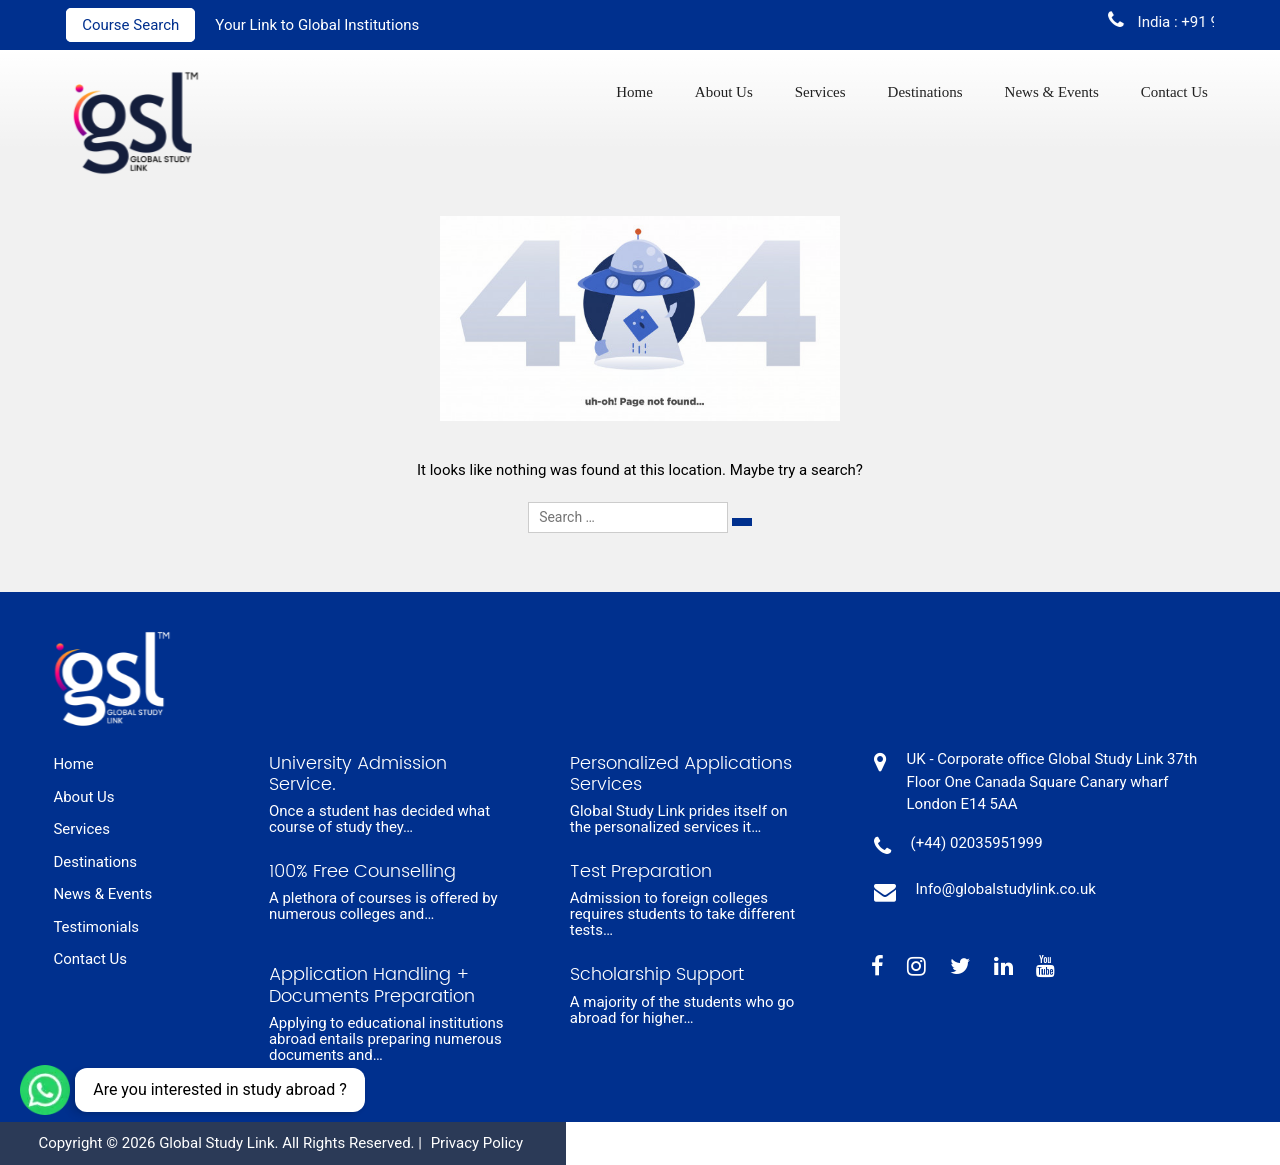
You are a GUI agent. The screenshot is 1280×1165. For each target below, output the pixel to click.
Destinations (925, 92)
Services (820, 92)
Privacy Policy (477, 1143)
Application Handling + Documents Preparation (372, 985)
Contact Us (1174, 92)
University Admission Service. (358, 774)
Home (634, 92)
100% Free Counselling (362, 871)
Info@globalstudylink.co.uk (1006, 889)
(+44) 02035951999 (977, 843)
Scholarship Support (657, 974)
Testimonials (96, 927)
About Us (724, 92)
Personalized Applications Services (681, 774)
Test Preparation (641, 871)
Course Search (130, 25)
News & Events (1052, 92)
